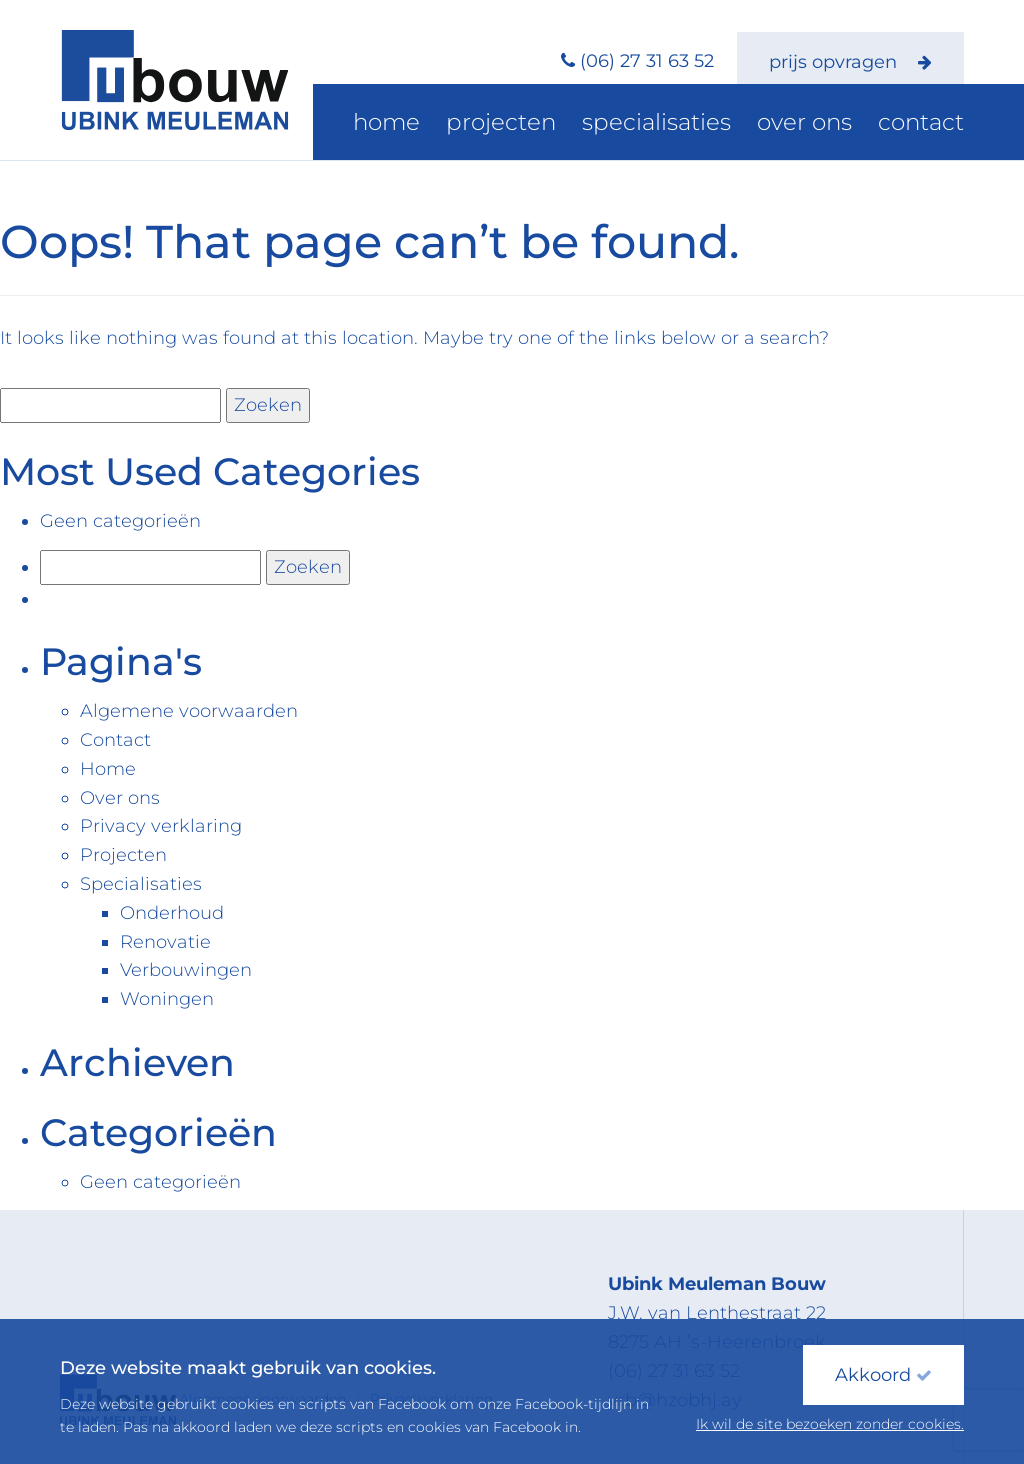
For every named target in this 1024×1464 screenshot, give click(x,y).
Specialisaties (708, 125)
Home (483, 125)
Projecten (579, 125)
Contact (930, 125)
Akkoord (883, 1375)
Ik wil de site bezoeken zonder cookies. (830, 1424)
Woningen (167, 999)
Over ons (832, 125)
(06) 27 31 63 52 (647, 61)
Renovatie (165, 942)
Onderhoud (172, 913)
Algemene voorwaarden (189, 711)
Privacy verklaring (161, 826)
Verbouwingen (186, 970)
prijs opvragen (850, 62)
